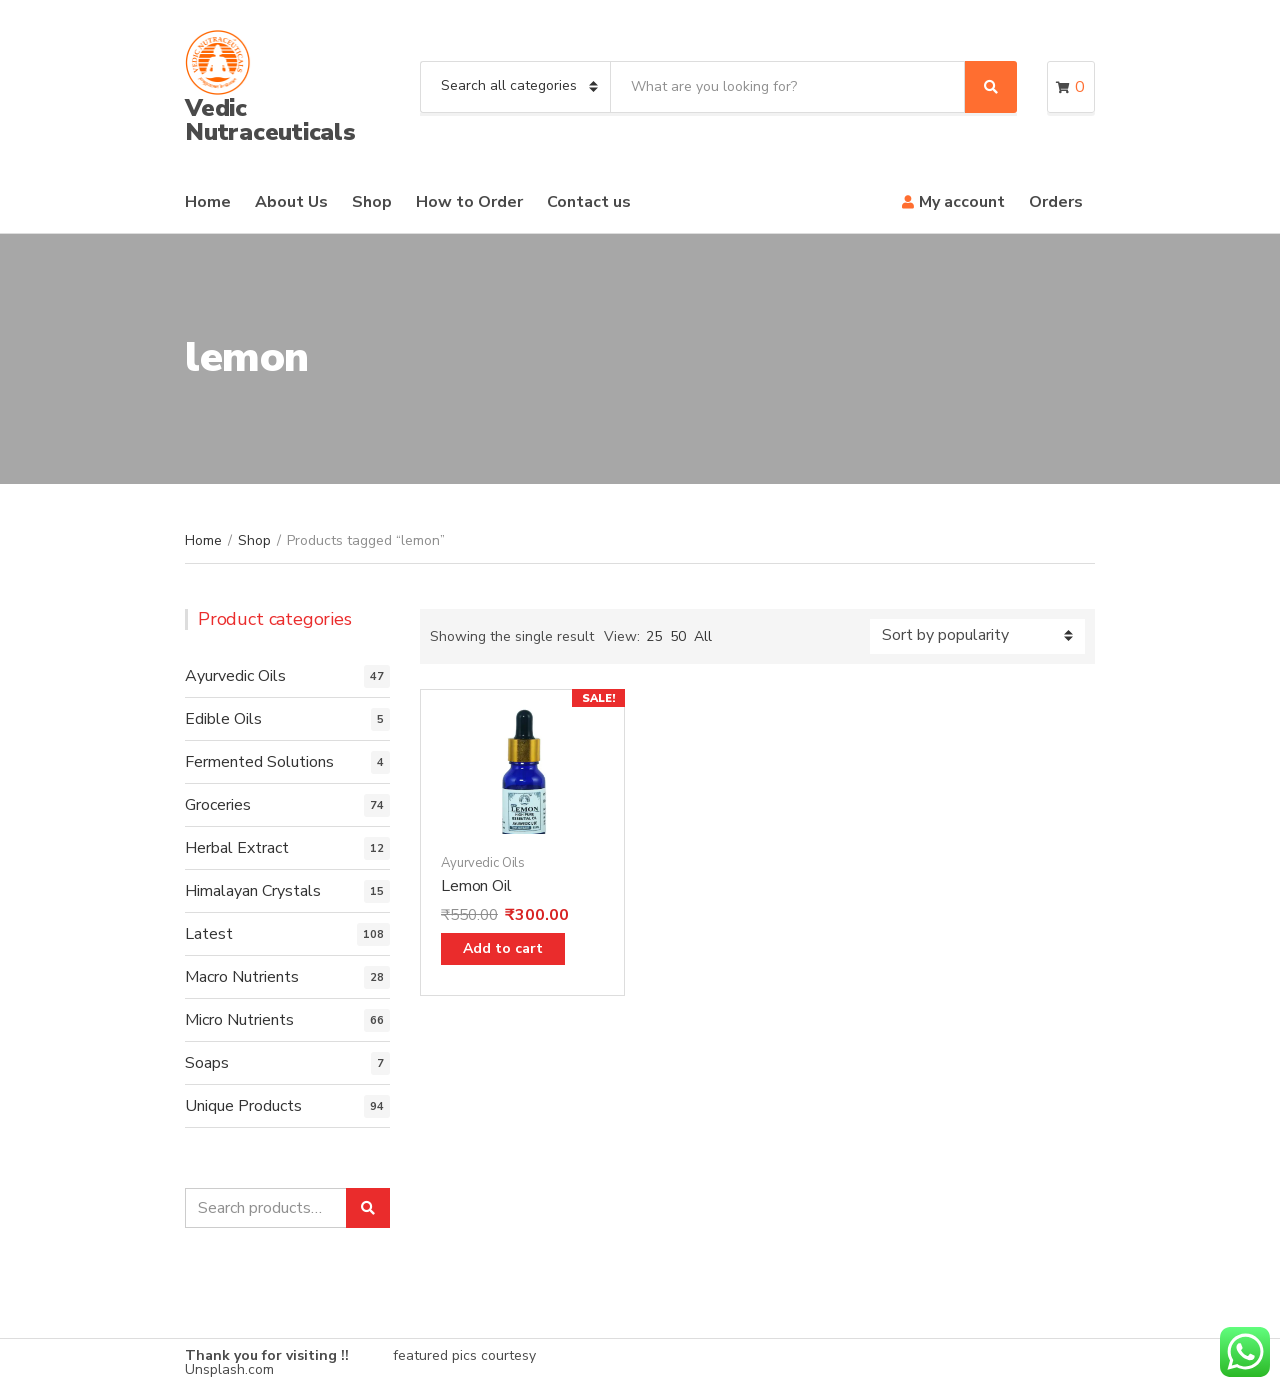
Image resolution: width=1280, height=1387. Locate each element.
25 (654, 636)
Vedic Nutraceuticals (270, 120)
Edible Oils (223, 719)
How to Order (469, 202)
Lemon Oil (476, 886)
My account (962, 202)
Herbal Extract (237, 848)
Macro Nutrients (242, 977)
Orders (1056, 202)
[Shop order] (977, 636)
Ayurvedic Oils (483, 863)
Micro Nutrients (239, 1020)
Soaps (207, 1063)
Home (208, 202)
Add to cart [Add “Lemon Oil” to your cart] (503, 948)
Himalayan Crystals (253, 891)
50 (678, 636)
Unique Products (243, 1106)
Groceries (218, 805)
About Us (291, 202)
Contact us (589, 202)
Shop (372, 202)
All (703, 636)
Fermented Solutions (259, 762)
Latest (209, 934)
